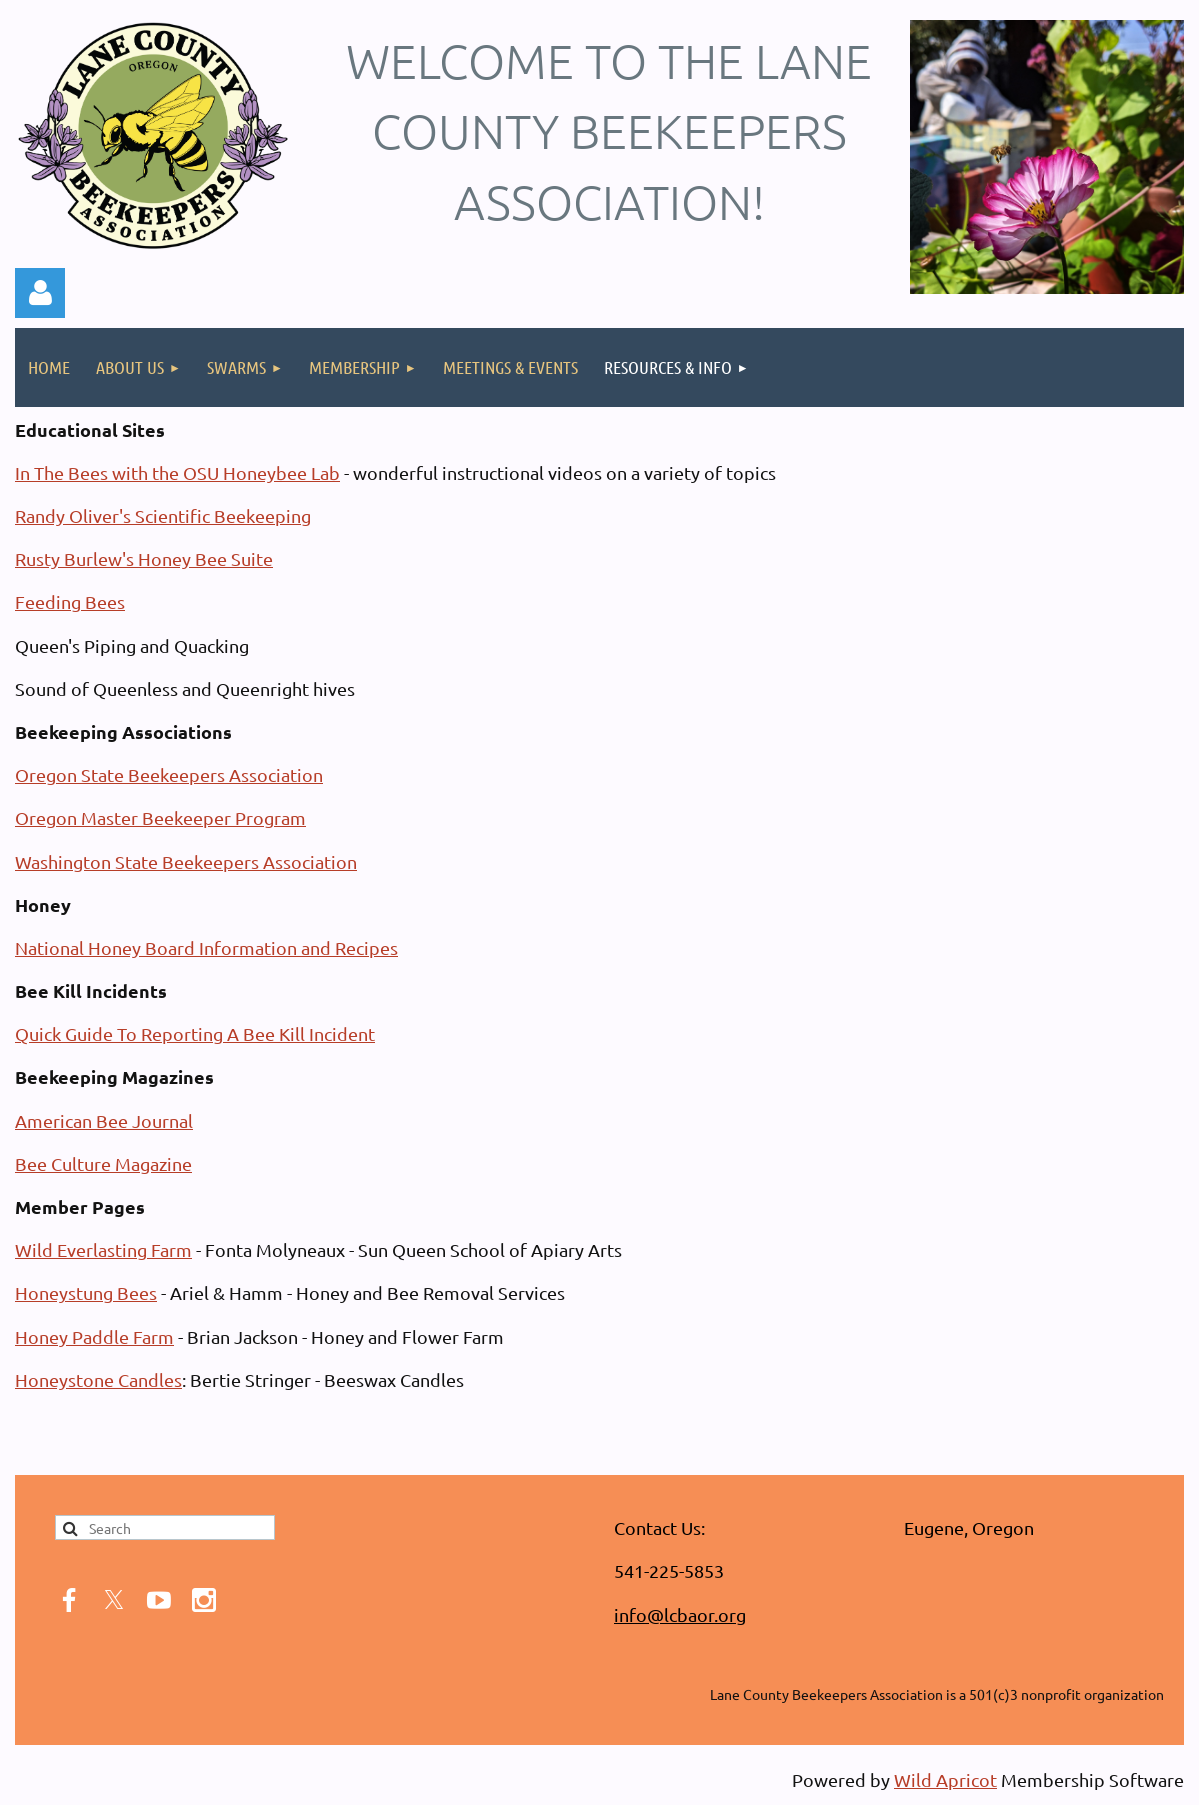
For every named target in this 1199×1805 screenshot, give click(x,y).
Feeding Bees (70, 601)
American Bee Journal (104, 1120)
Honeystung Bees (86, 1292)
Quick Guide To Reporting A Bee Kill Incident (195, 1033)
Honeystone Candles (98, 1379)
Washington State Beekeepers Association (186, 861)
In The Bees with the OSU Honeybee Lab (177, 472)
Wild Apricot (945, 1779)
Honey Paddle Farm (94, 1336)
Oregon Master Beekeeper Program (160, 817)
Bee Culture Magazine (103, 1163)
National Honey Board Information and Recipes (206, 947)
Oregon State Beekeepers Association (169, 774)
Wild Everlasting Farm (103, 1249)
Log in (40, 293)
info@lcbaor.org (680, 1614)
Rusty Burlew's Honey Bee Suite (144, 558)
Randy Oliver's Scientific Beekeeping (163, 515)
